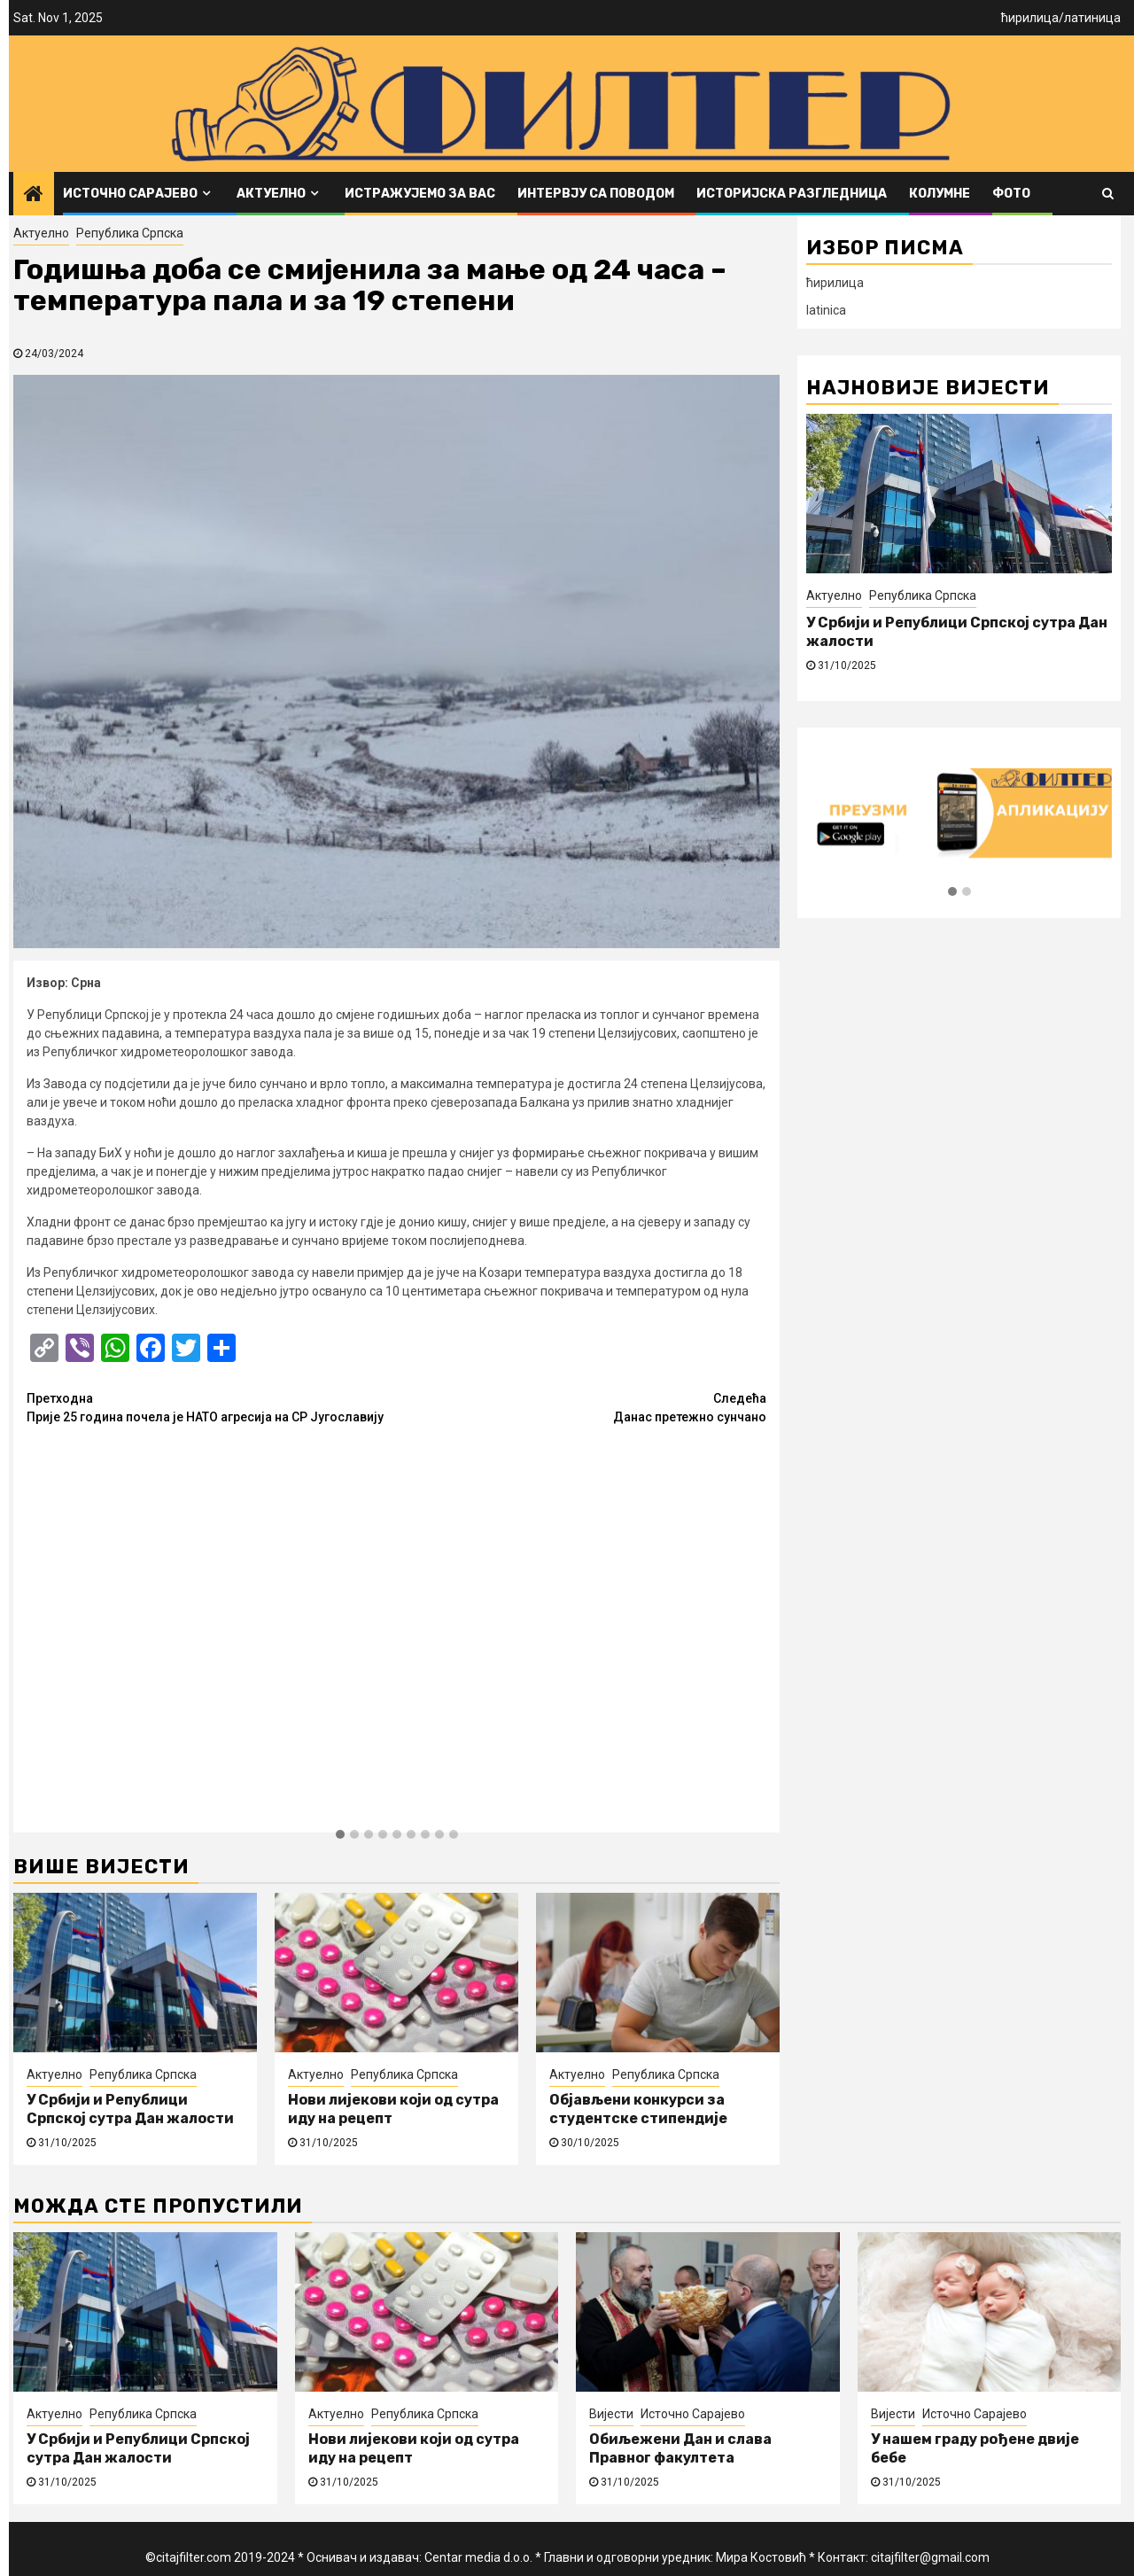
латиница (1092, 18)
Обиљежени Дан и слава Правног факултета (680, 2448)
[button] (340, 1835)
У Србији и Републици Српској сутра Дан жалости (130, 2109)
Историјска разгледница (791, 193)
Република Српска (129, 233)
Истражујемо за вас (420, 193)
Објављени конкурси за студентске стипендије (638, 2109)
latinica (826, 310)
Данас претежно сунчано (582, 1406)
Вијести (611, 2414)
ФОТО (1011, 193)
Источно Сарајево (130, 193)
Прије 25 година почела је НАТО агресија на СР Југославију (212, 1406)
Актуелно (271, 193)
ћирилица (1030, 18)
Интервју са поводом (595, 193)
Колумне (939, 193)
